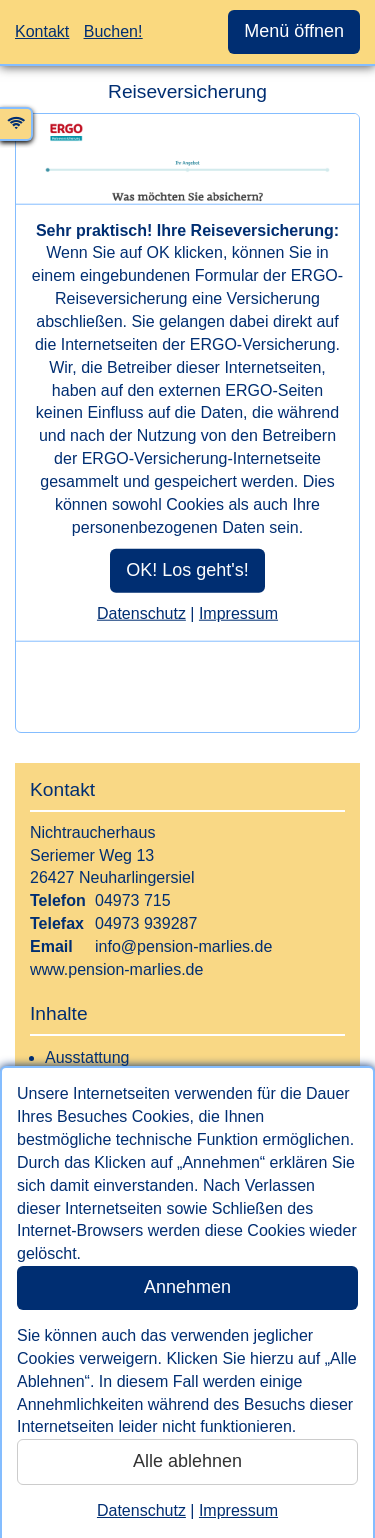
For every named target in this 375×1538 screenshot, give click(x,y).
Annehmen (187, 1287)
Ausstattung (87, 1057)
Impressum (238, 1510)
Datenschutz (141, 1510)
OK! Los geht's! (187, 570)
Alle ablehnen (187, 1461)
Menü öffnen (294, 31)
